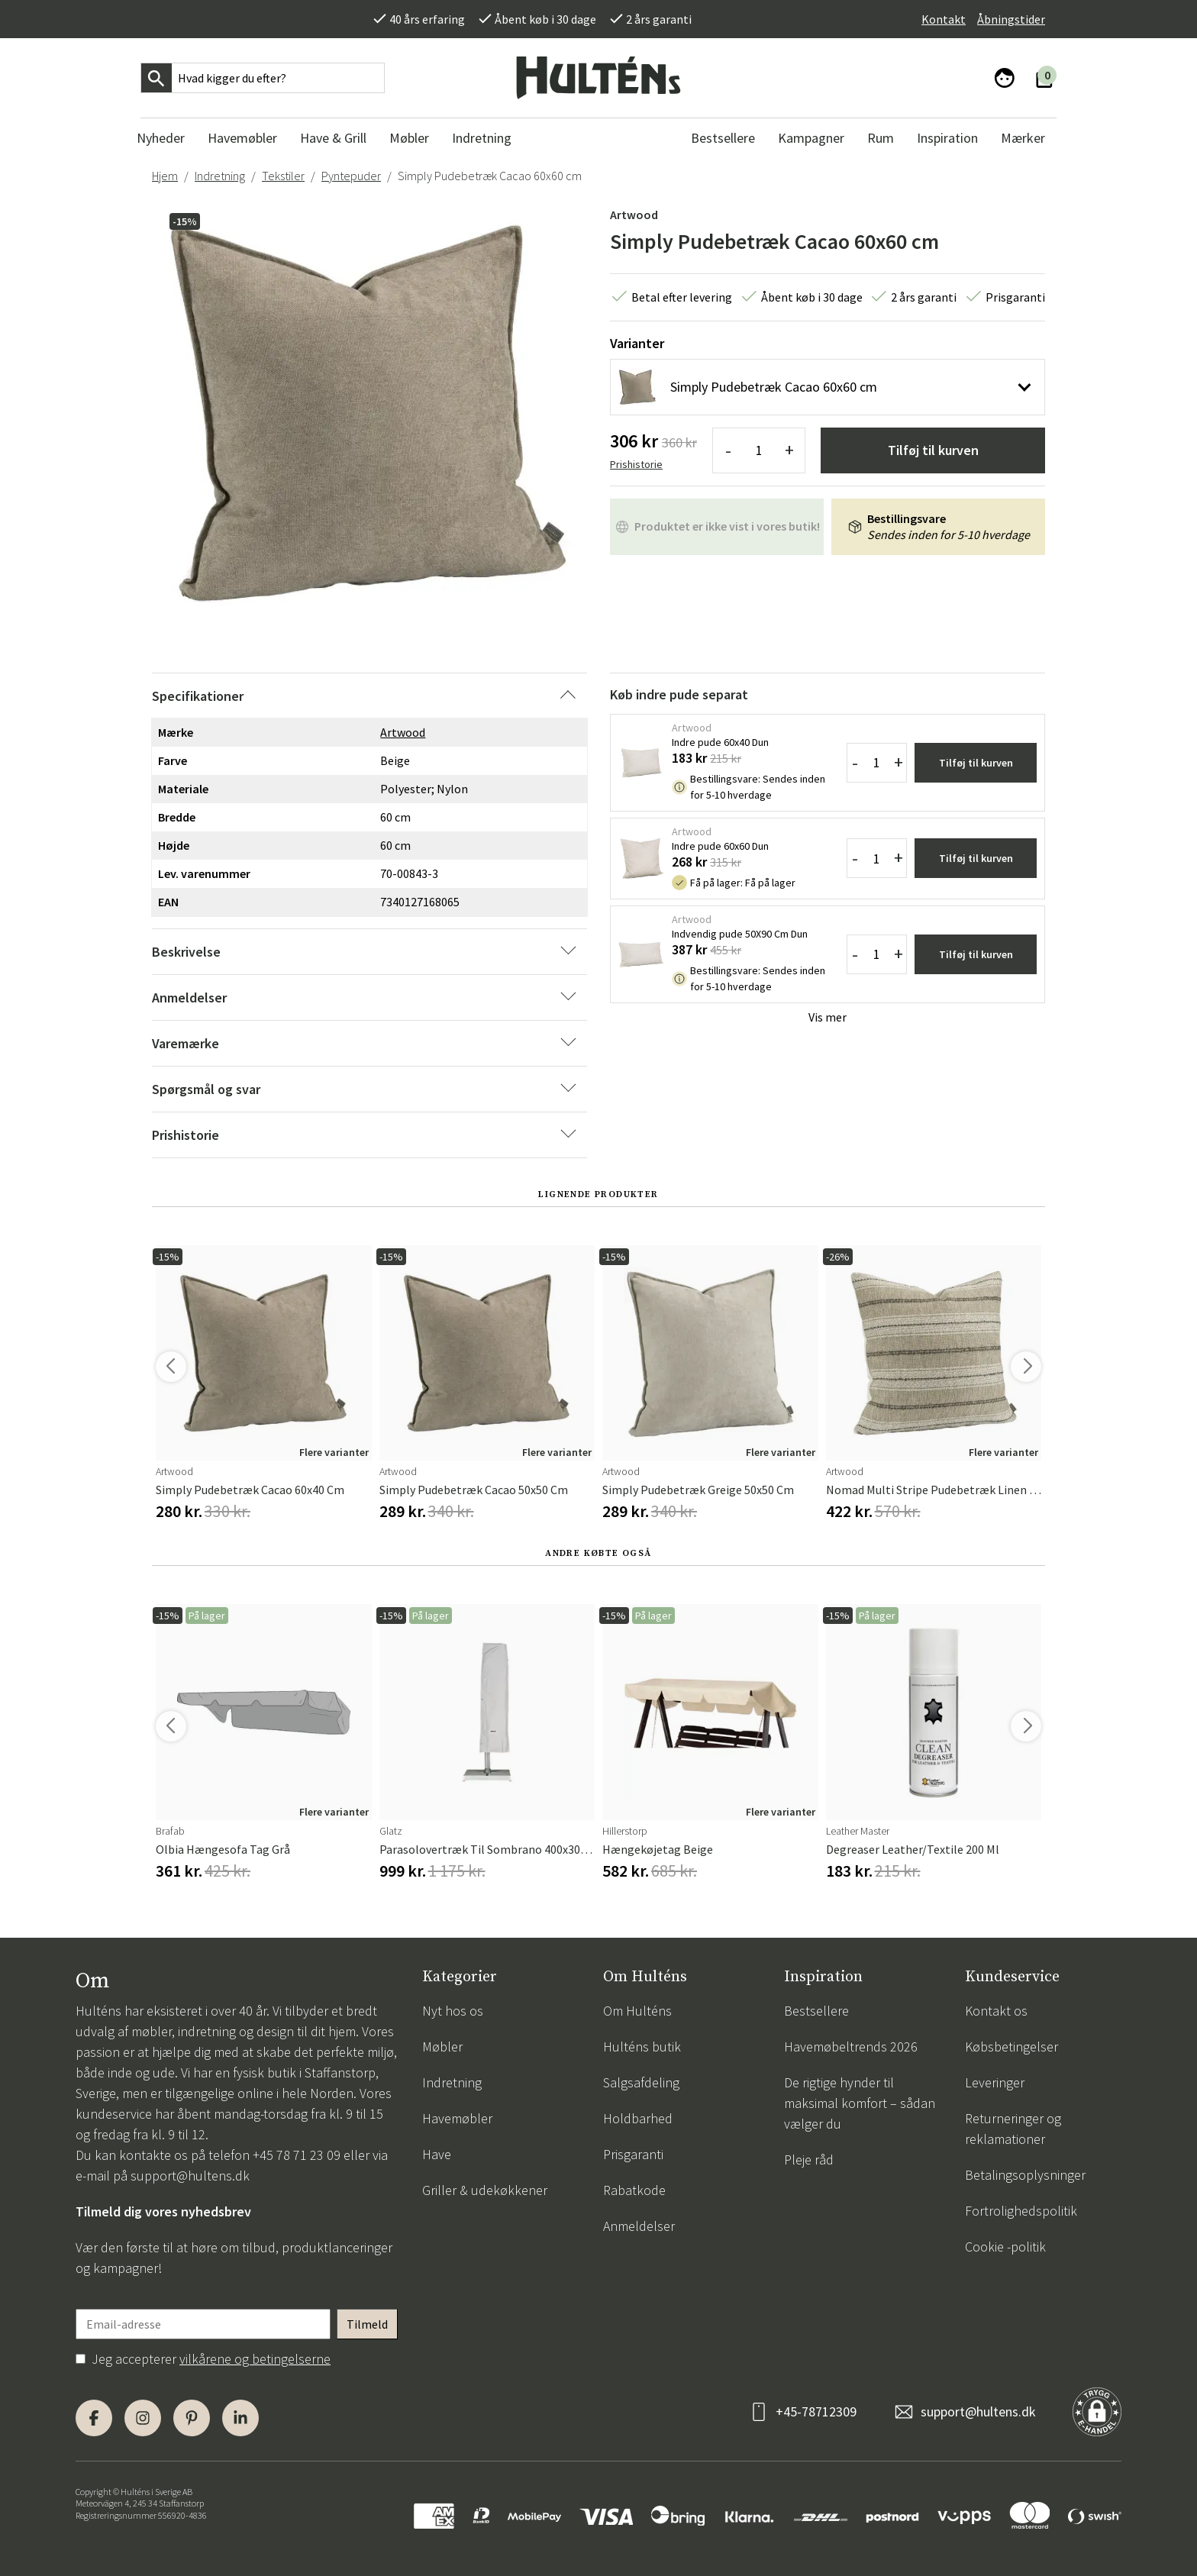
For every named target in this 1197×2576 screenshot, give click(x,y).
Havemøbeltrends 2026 (851, 2046)
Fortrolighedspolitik (1021, 2210)
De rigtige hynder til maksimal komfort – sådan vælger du (859, 2103)
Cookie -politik (1005, 2246)
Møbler (442, 2046)
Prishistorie (636, 464)
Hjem (165, 175)
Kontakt (943, 19)
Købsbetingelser (1011, 2046)
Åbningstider (1011, 19)
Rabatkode (634, 2190)
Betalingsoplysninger (1025, 2175)
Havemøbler (457, 2118)
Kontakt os (996, 2010)
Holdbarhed (638, 2118)
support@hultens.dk (190, 2175)
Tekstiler (283, 175)
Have (436, 2154)
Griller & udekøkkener (484, 2190)
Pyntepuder (351, 175)
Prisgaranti (633, 2154)
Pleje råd (809, 2159)
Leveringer (994, 2082)
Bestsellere (816, 2010)
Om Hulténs (637, 2010)
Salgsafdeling (641, 2082)
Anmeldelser (639, 2226)
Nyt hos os (452, 2010)
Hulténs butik (642, 2046)
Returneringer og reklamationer (1013, 2129)
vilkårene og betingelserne (255, 2359)
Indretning (220, 175)
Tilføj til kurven (933, 450)
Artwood (634, 214)
